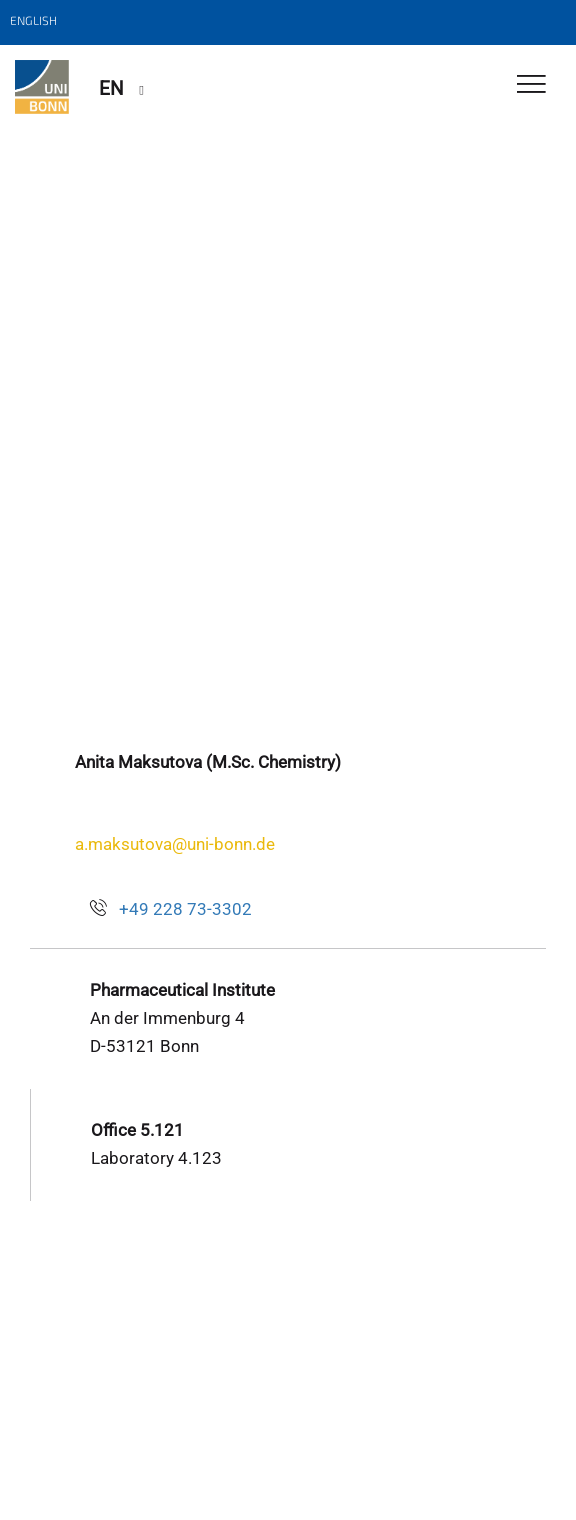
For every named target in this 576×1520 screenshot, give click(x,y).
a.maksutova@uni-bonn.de (175, 844)
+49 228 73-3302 (185, 909)
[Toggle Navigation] (531, 85)
